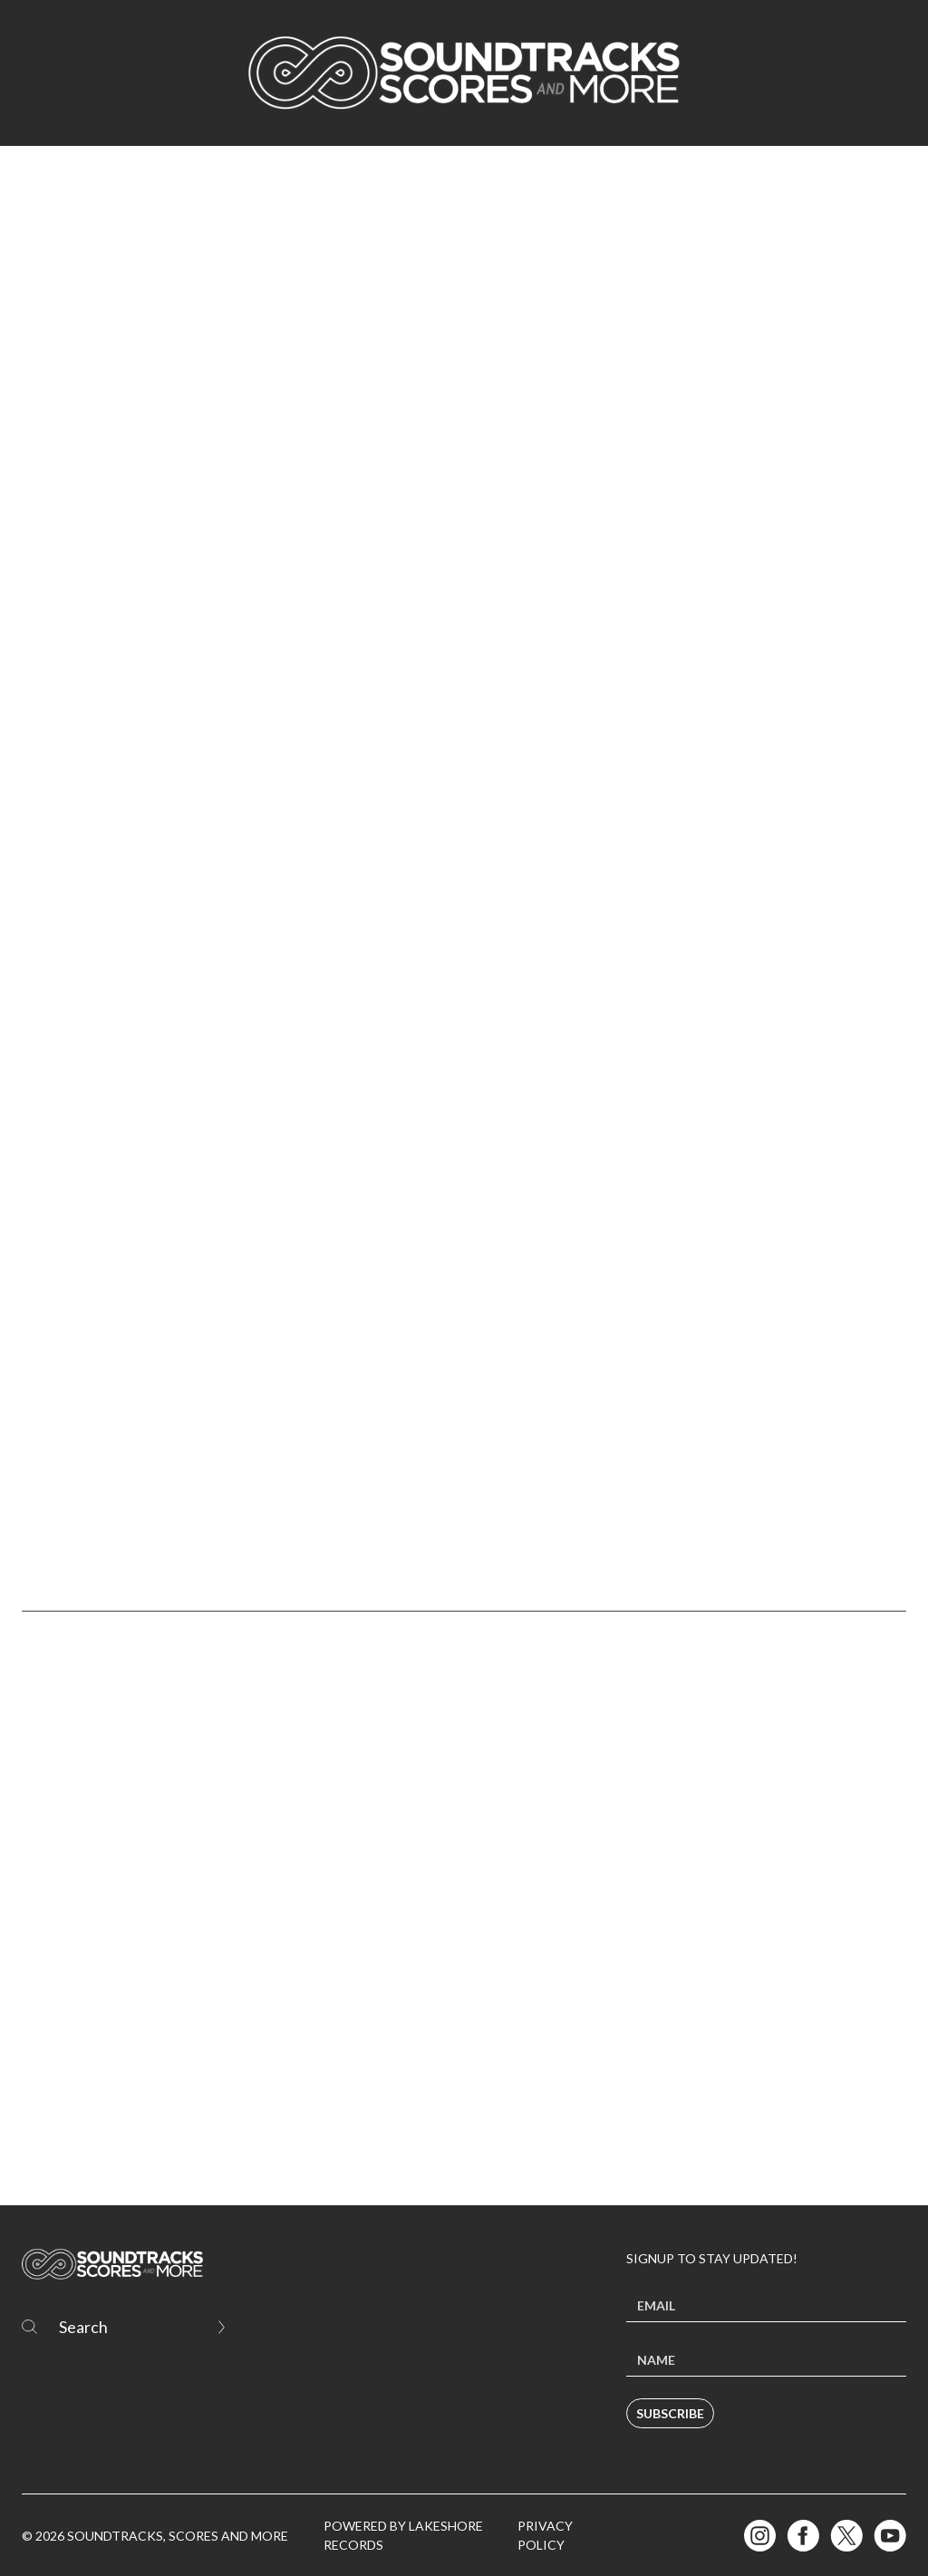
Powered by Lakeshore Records (403, 2535)
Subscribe (670, 2413)
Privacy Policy (545, 2535)
